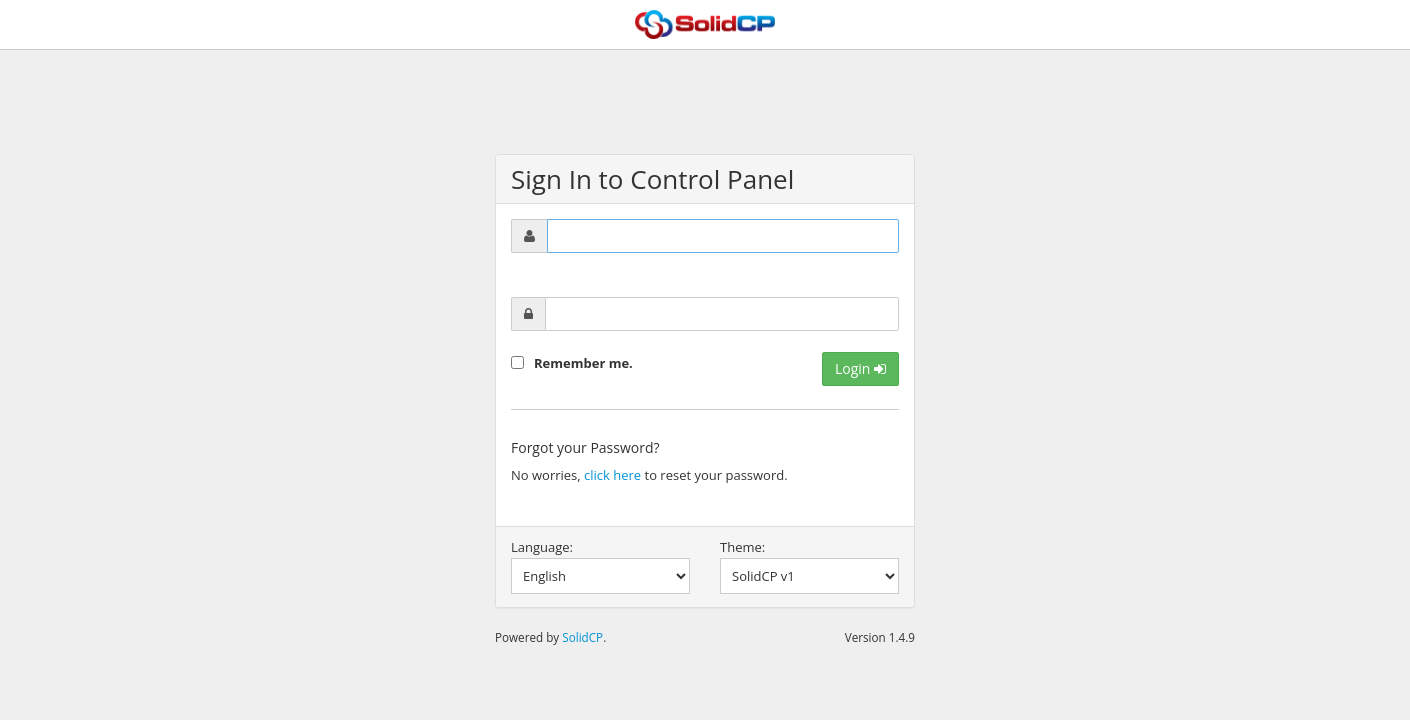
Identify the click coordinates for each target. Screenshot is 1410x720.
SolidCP (582, 637)
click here (612, 475)
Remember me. (583, 363)
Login (860, 368)
